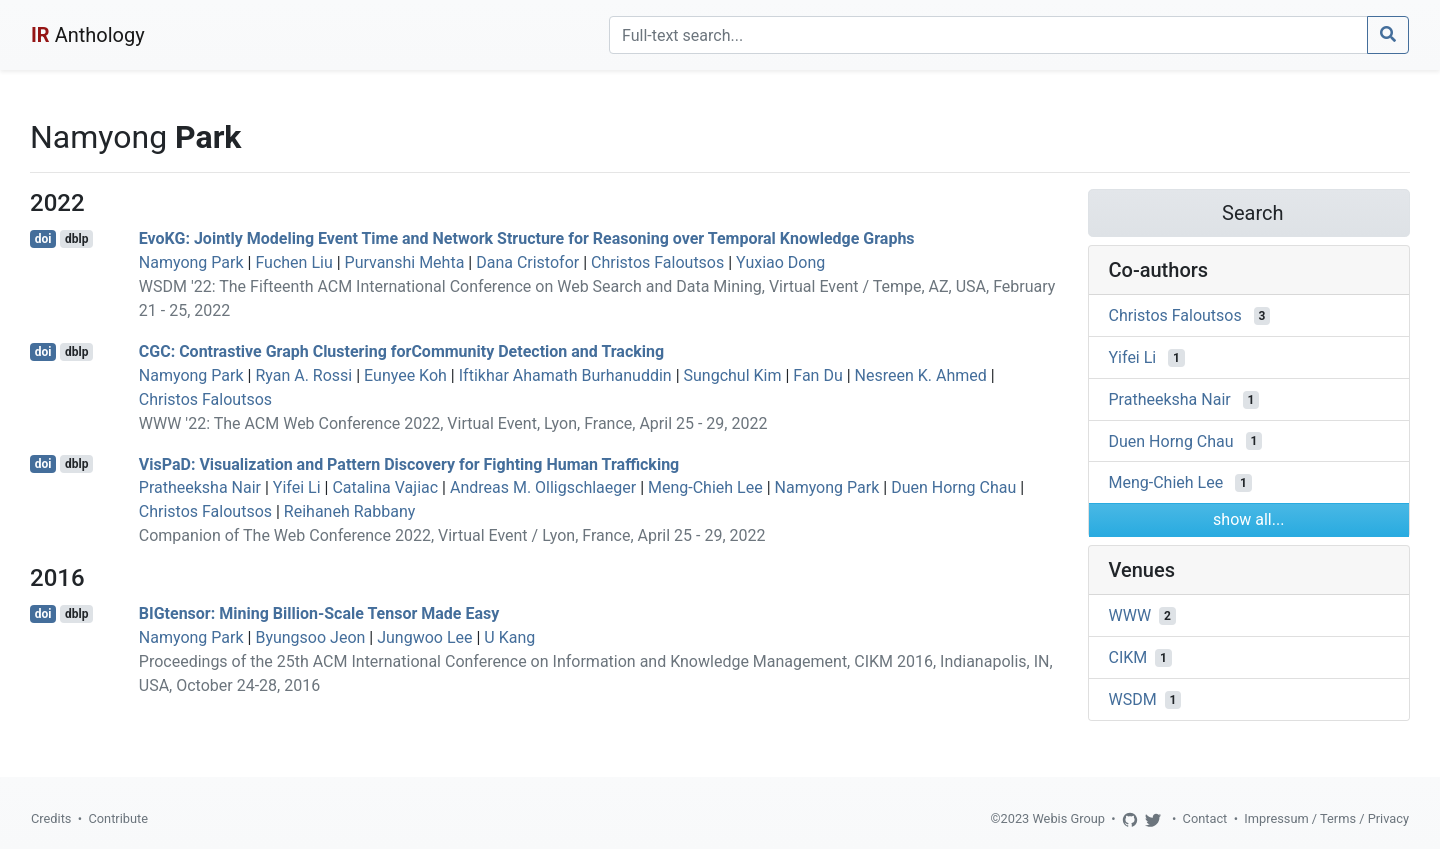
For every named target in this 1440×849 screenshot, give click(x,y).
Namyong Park (191, 262)
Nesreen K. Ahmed (921, 375)
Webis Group (1068, 818)
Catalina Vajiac (385, 487)
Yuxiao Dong (780, 262)
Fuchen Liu (293, 262)
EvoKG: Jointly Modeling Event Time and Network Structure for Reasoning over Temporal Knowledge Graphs (527, 238)
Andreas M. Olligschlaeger (543, 487)
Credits (51, 818)
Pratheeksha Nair (200, 487)
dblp (76, 239)
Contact (1205, 818)
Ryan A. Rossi (303, 375)
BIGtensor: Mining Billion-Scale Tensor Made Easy (319, 613)
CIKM (1128, 657)
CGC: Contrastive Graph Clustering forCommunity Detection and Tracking (401, 351)
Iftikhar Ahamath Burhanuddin (565, 375)
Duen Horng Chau (953, 487)
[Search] (988, 35)
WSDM (1133, 699)
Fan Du (817, 375)
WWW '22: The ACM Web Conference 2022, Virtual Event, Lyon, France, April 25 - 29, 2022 (453, 423)
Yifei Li (297, 487)
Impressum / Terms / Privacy (1326, 818)
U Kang (509, 637)
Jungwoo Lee (424, 637)
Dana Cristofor (527, 262)
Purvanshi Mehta (405, 262)
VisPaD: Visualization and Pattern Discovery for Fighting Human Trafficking (409, 463)
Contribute (118, 818)
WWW (1130, 615)
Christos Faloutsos (657, 262)
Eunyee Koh (405, 375)
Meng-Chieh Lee (705, 487)
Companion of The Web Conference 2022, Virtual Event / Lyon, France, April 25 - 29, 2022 (452, 535)
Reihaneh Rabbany (350, 511)
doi (43, 239)
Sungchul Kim (733, 375)
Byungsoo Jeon (310, 637)
